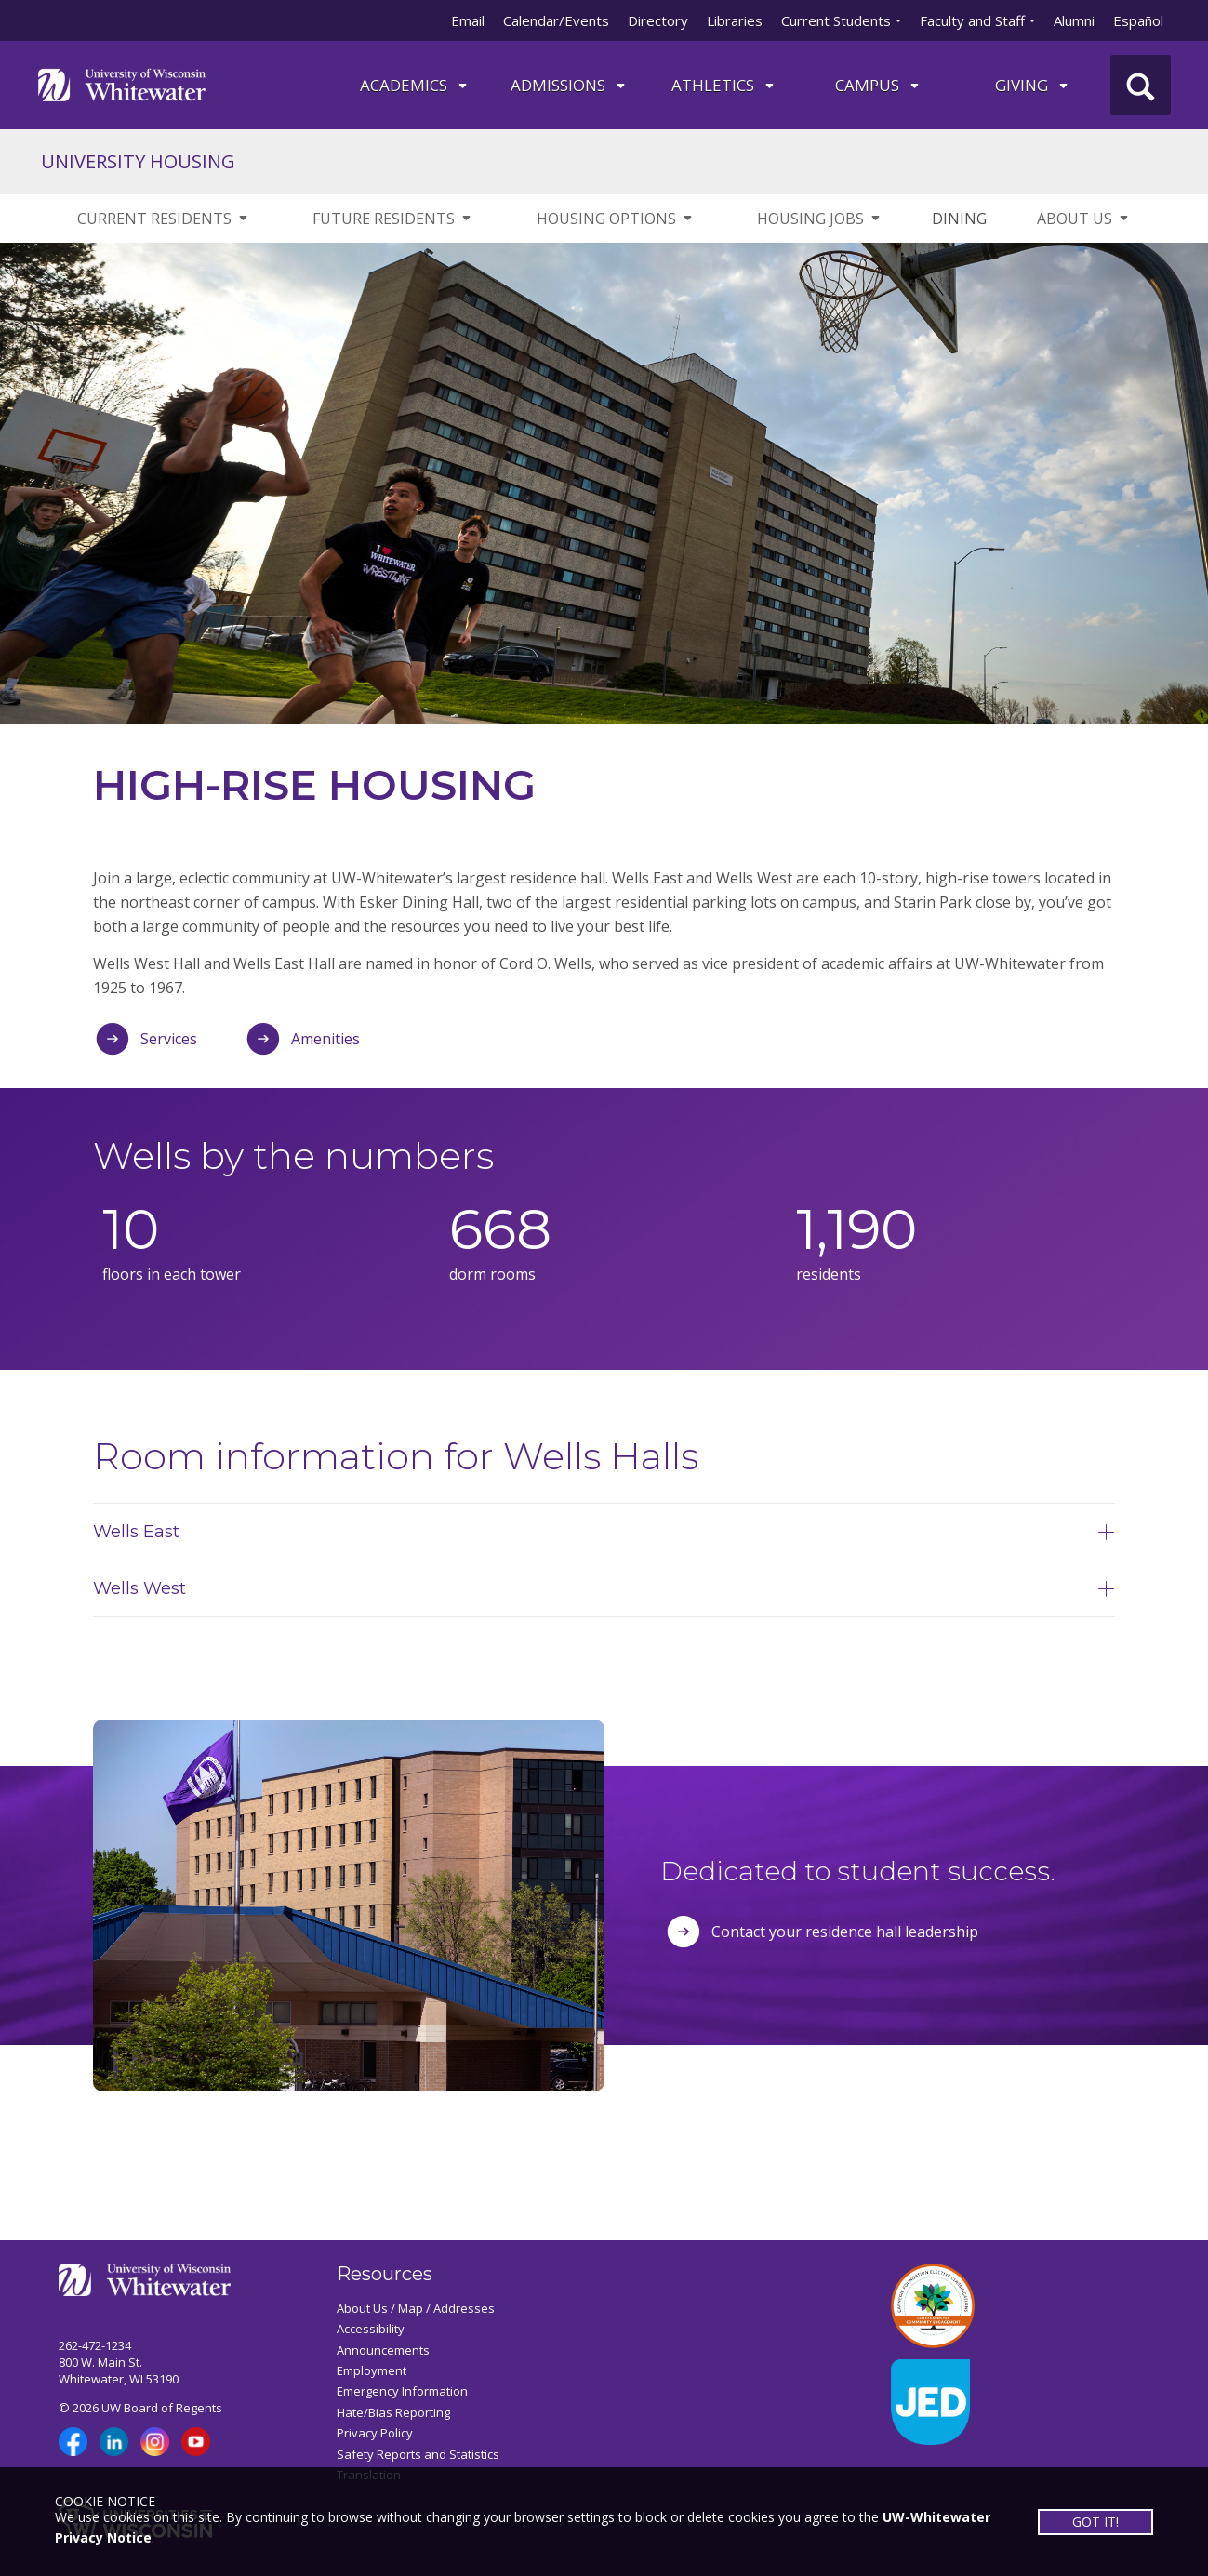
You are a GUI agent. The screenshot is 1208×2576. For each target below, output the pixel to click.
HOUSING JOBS (820, 218)
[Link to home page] (122, 83)
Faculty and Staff (972, 20)
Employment (371, 2370)
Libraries (735, 20)
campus (878, 85)
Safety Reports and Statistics (418, 2454)
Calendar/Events (556, 20)
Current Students (836, 20)
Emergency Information (402, 2391)
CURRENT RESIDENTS (163, 218)
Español (1138, 20)
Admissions (569, 85)
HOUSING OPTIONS (616, 218)
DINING (959, 218)
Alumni (1074, 20)
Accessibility (371, 2328)
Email (468, 20)
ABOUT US (1084, 218)
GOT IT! (1094, 2521)
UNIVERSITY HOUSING (138, 161)
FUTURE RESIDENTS (392, 218)
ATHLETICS (724, 85)
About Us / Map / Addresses (416, 2308)
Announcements (383, 2350)
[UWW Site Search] (1140, 85)
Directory (658, 20)
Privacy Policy (375, 2432)
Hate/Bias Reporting (393, 2412)
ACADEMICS (415, 85)
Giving (1032, 85)
